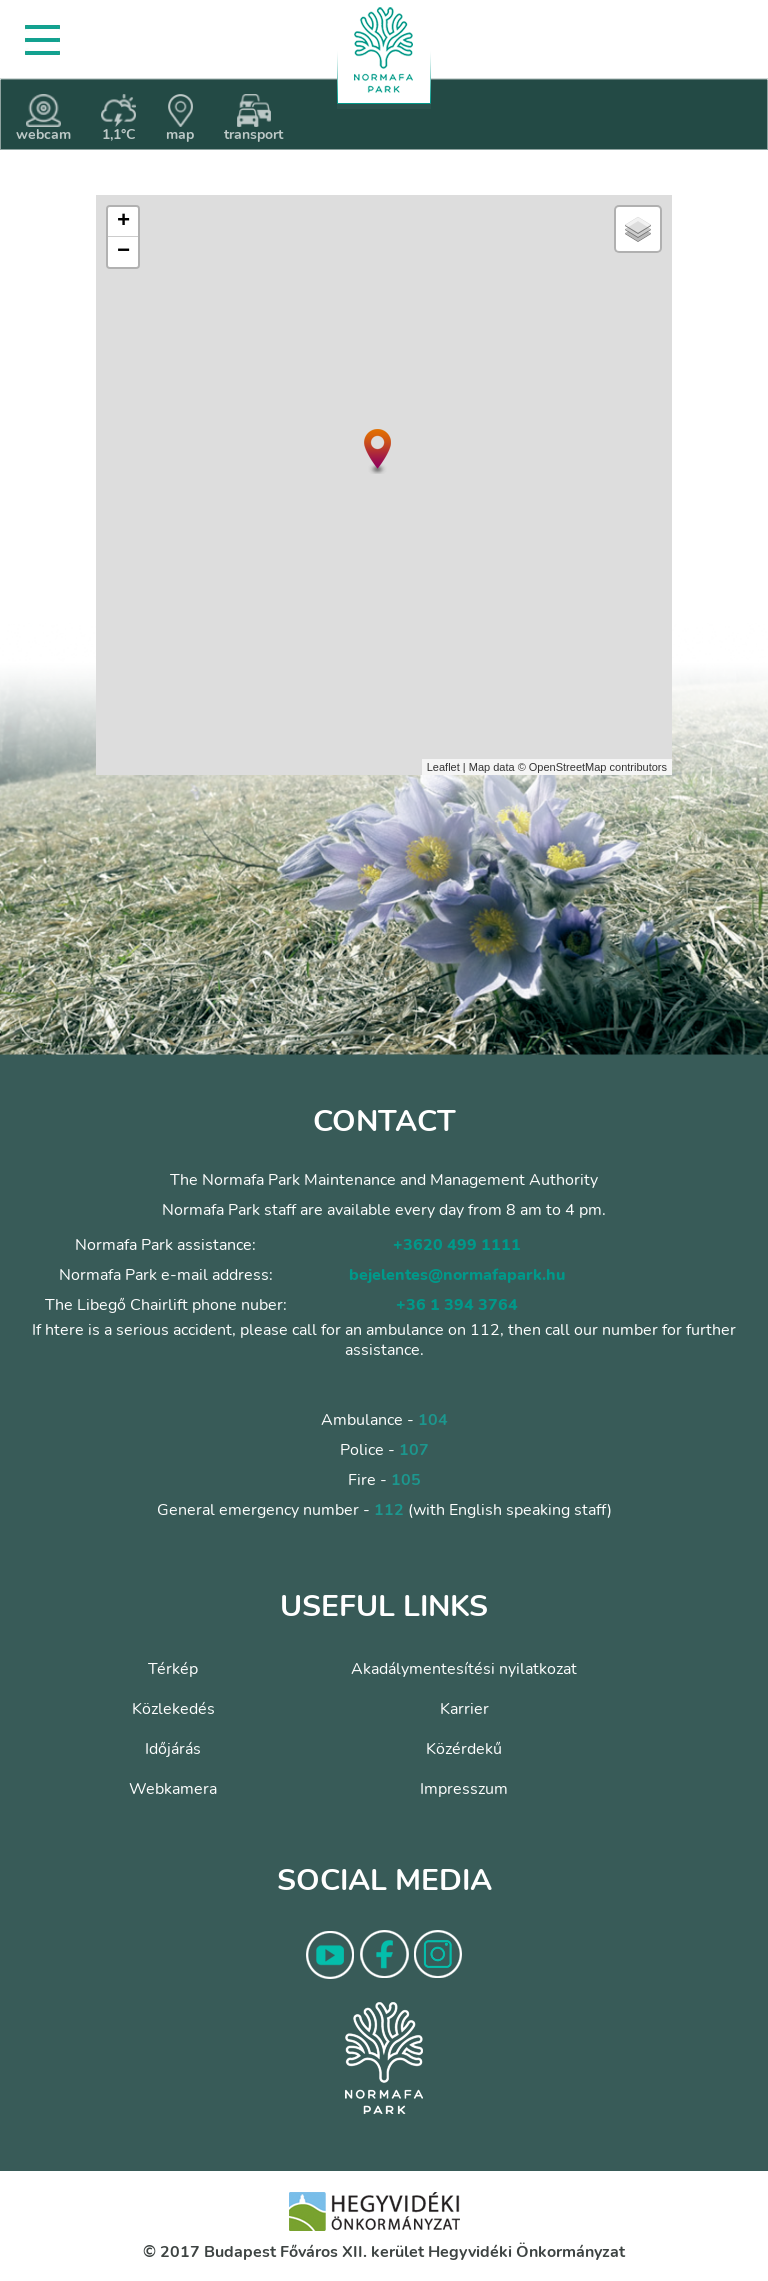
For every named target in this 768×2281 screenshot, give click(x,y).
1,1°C (118, 119)
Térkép (173, 1669)
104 (433, 1420)
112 (389, 1510)
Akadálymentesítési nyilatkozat (464, 1669)
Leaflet (443, 767)
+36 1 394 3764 (457, 1305)
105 (406, 1480)
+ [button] (123, 222)
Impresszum (464, 1789)
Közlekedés (173, 1709)
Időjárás (173, 1749)
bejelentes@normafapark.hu (457, 1275)
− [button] (123, 252)
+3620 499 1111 (457, 1245)
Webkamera (173, 1789)
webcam (43, 119)
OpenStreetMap (568, 767)
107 (414, 1450)
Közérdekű (464, 1749)
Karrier (464, 1709)
